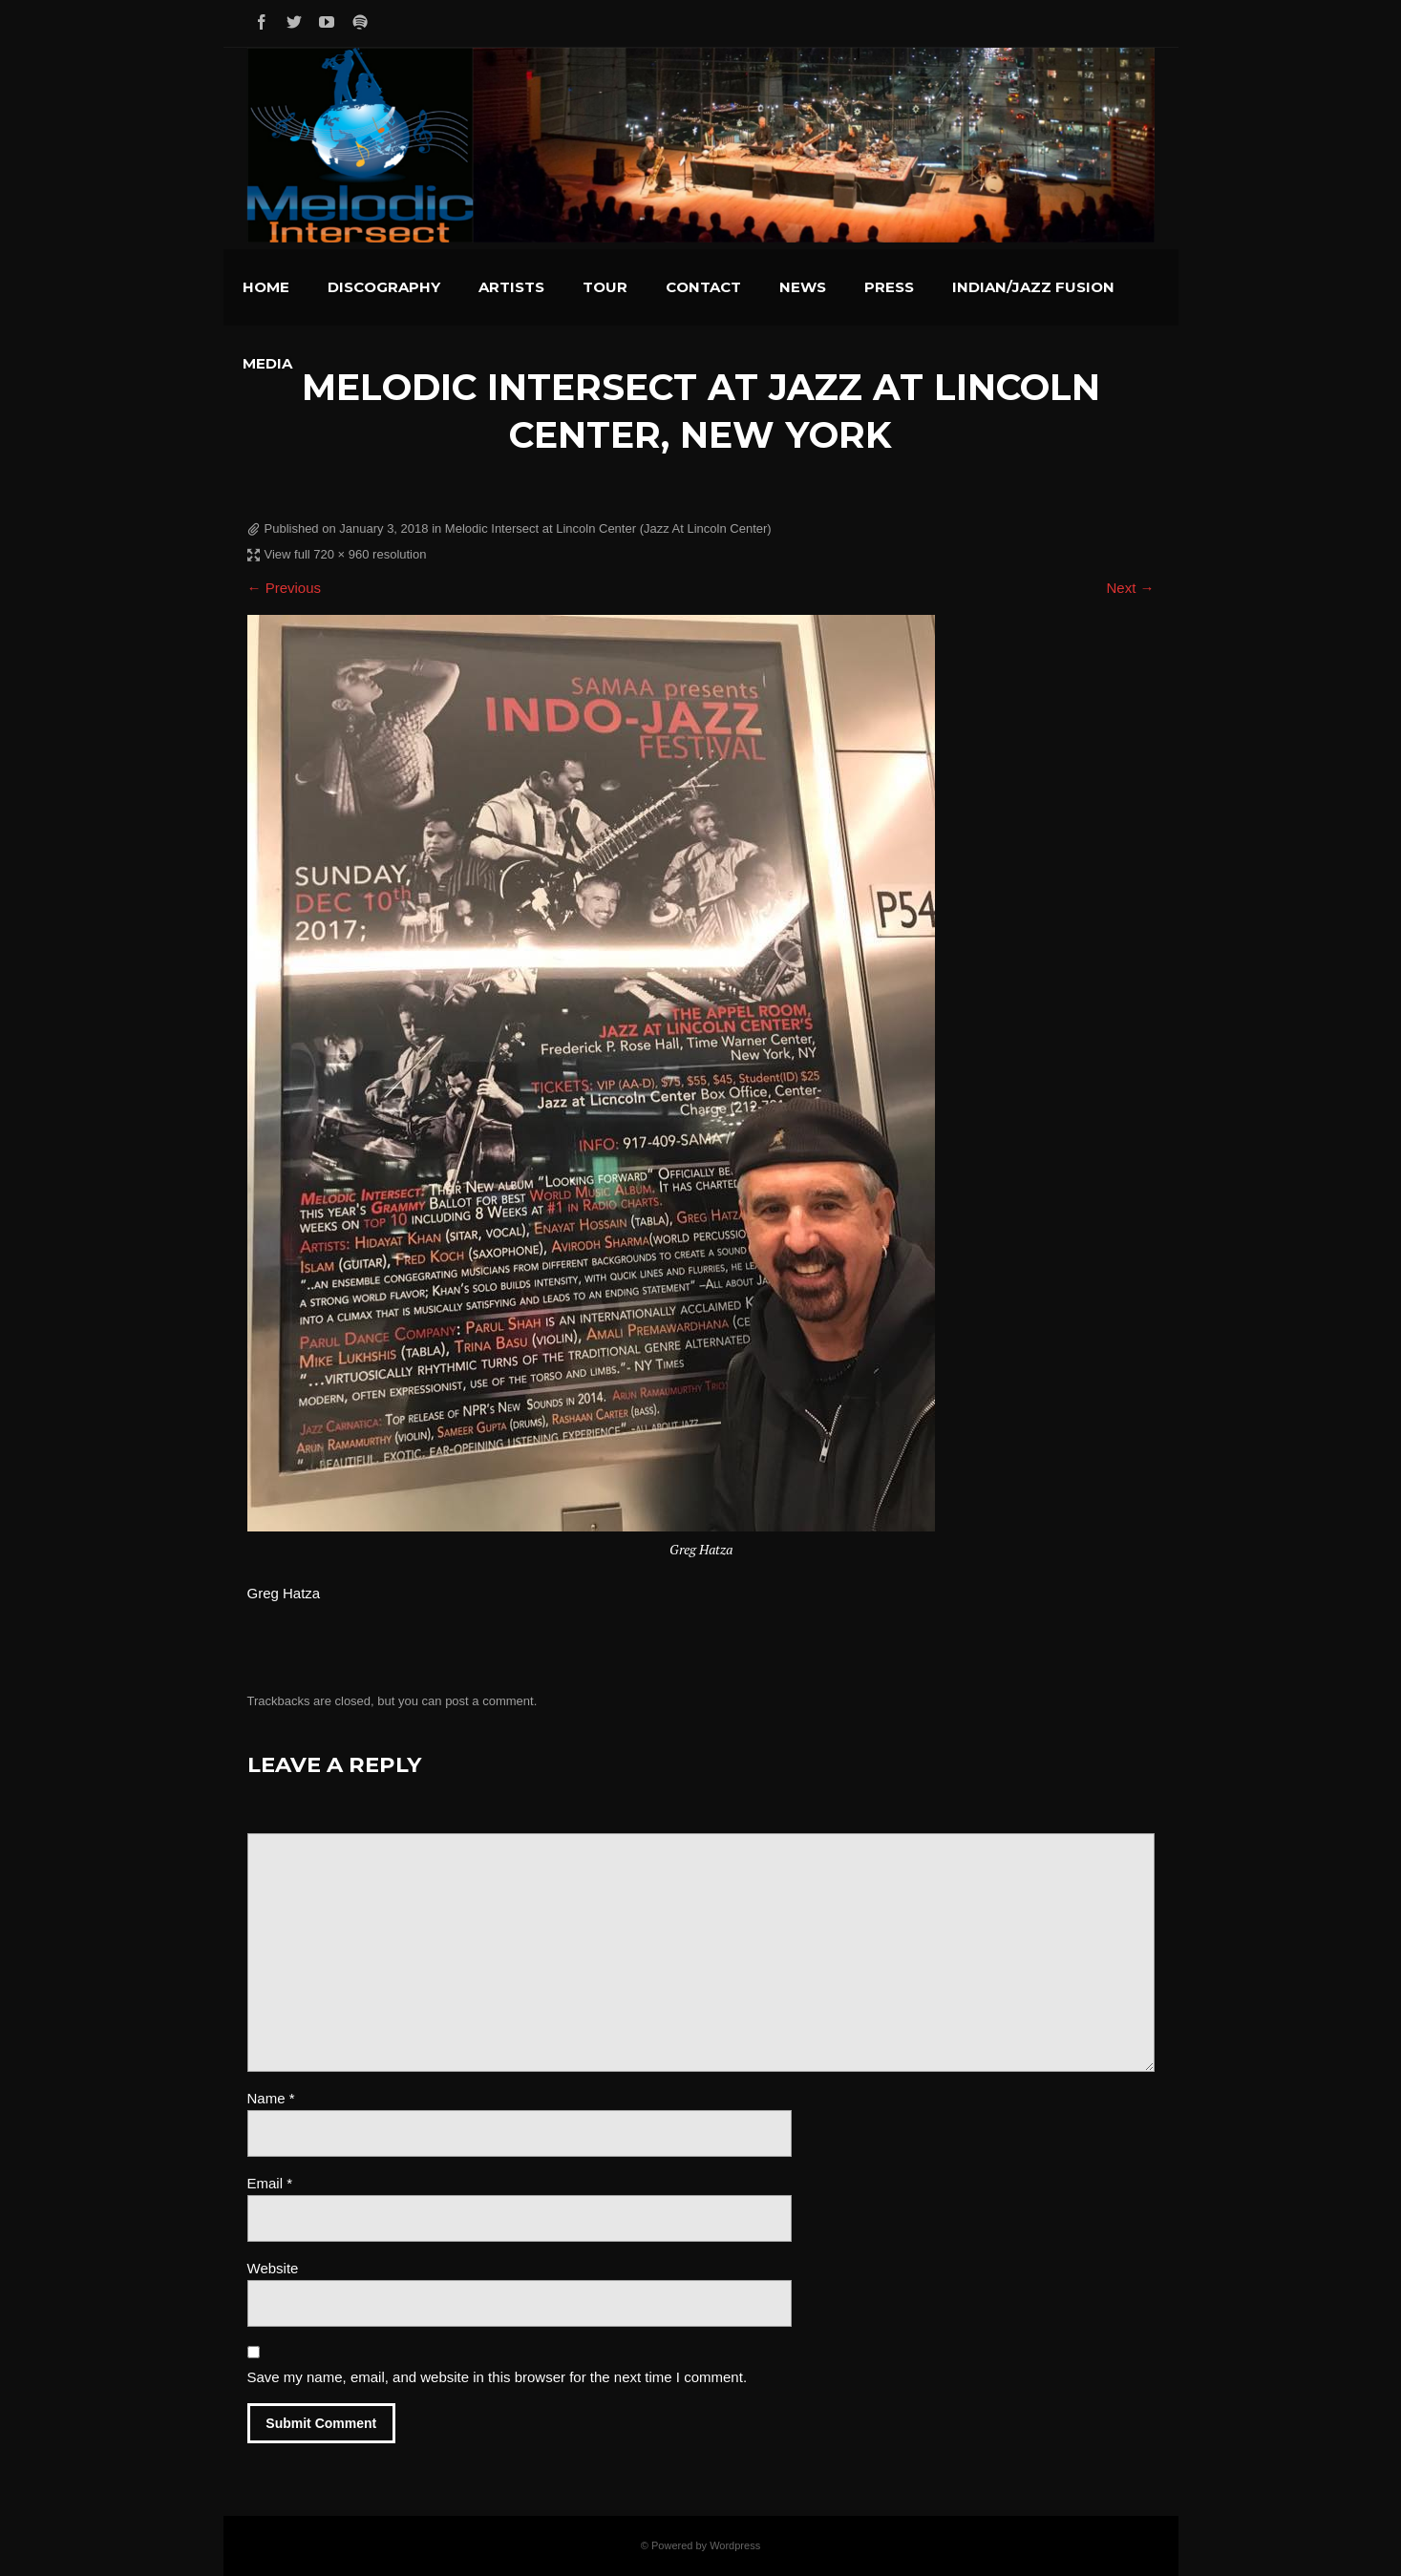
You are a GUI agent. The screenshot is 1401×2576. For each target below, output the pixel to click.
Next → (1130, 588)
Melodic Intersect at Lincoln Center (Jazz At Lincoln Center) (608, 528)
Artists (511, 287)
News (802, 287)
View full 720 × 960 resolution (346, 554)
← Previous (284, 588)
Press (889, 287)
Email (270, 2183)
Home (266, 287)
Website (273, 2268)
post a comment (489, 1701)
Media (267, 363)
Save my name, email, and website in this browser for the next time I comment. (497, 2377)
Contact (703, 287)
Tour (605, 287)
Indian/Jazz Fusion (1033, 287)
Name (271, 2098)
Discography (384, 287)
